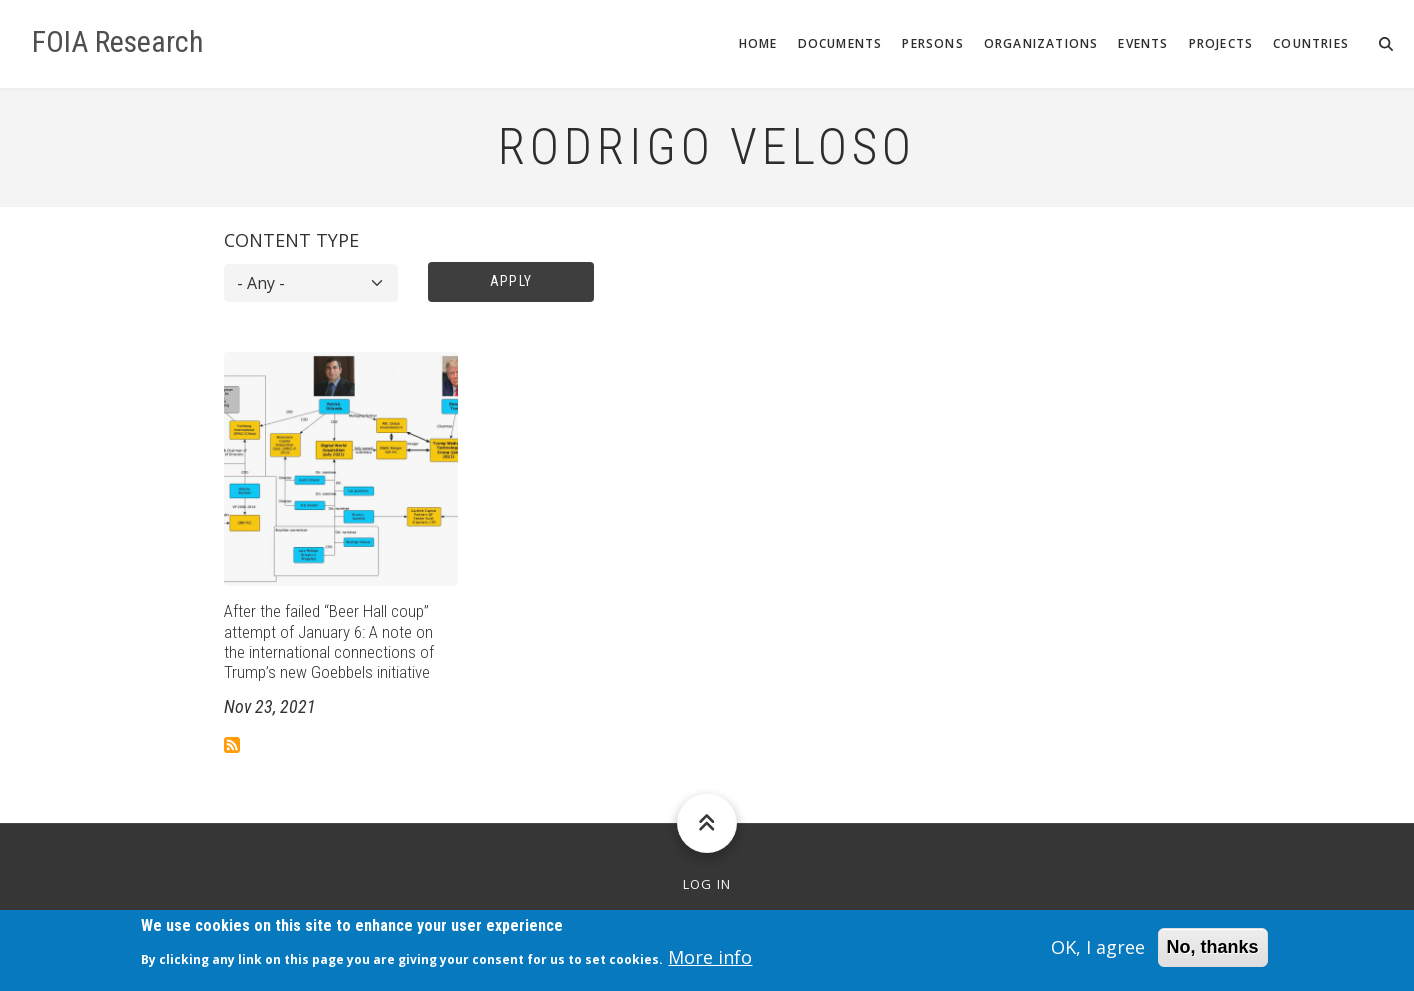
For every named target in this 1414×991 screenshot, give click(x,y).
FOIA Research (118, 42)
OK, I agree (1098, 953)
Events (1143, 43)
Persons (932, 43)
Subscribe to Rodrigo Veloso (232, 745)
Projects (1221, 43)
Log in (707, 884)
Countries (1311, 43)
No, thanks (1213, 953)
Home (758, 43)
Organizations (1041, 43)
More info (710, 962)
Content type (291, 240)
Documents (840, 43)
